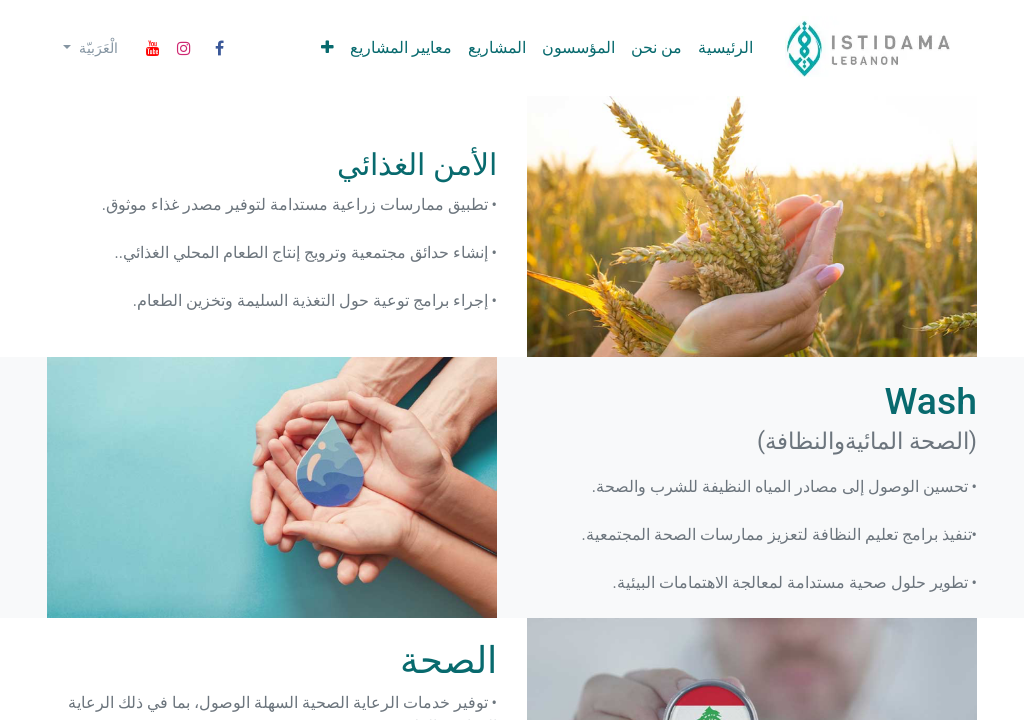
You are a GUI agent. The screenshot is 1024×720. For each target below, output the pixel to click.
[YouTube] (153, 48)
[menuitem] (725, 48)
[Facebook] (220, 48)
